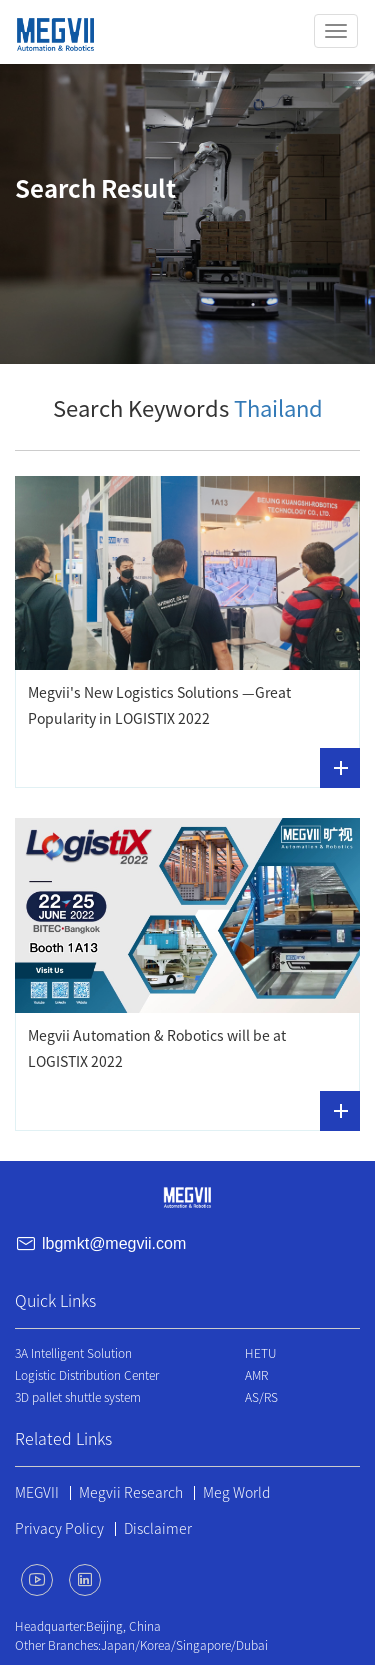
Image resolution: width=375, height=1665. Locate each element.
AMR (256, 1375)
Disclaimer (158, 1529)
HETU (260, 1353)
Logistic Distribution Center (87, 1375)
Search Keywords (188, 409)
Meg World (236, 1493)
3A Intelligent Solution (73, 1353)
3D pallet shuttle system (78, 1397)
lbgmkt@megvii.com (114, 1243)
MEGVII (37, 1493)
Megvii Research (131, 1493)
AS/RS (261, 1397)
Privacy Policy (59, 1529)
